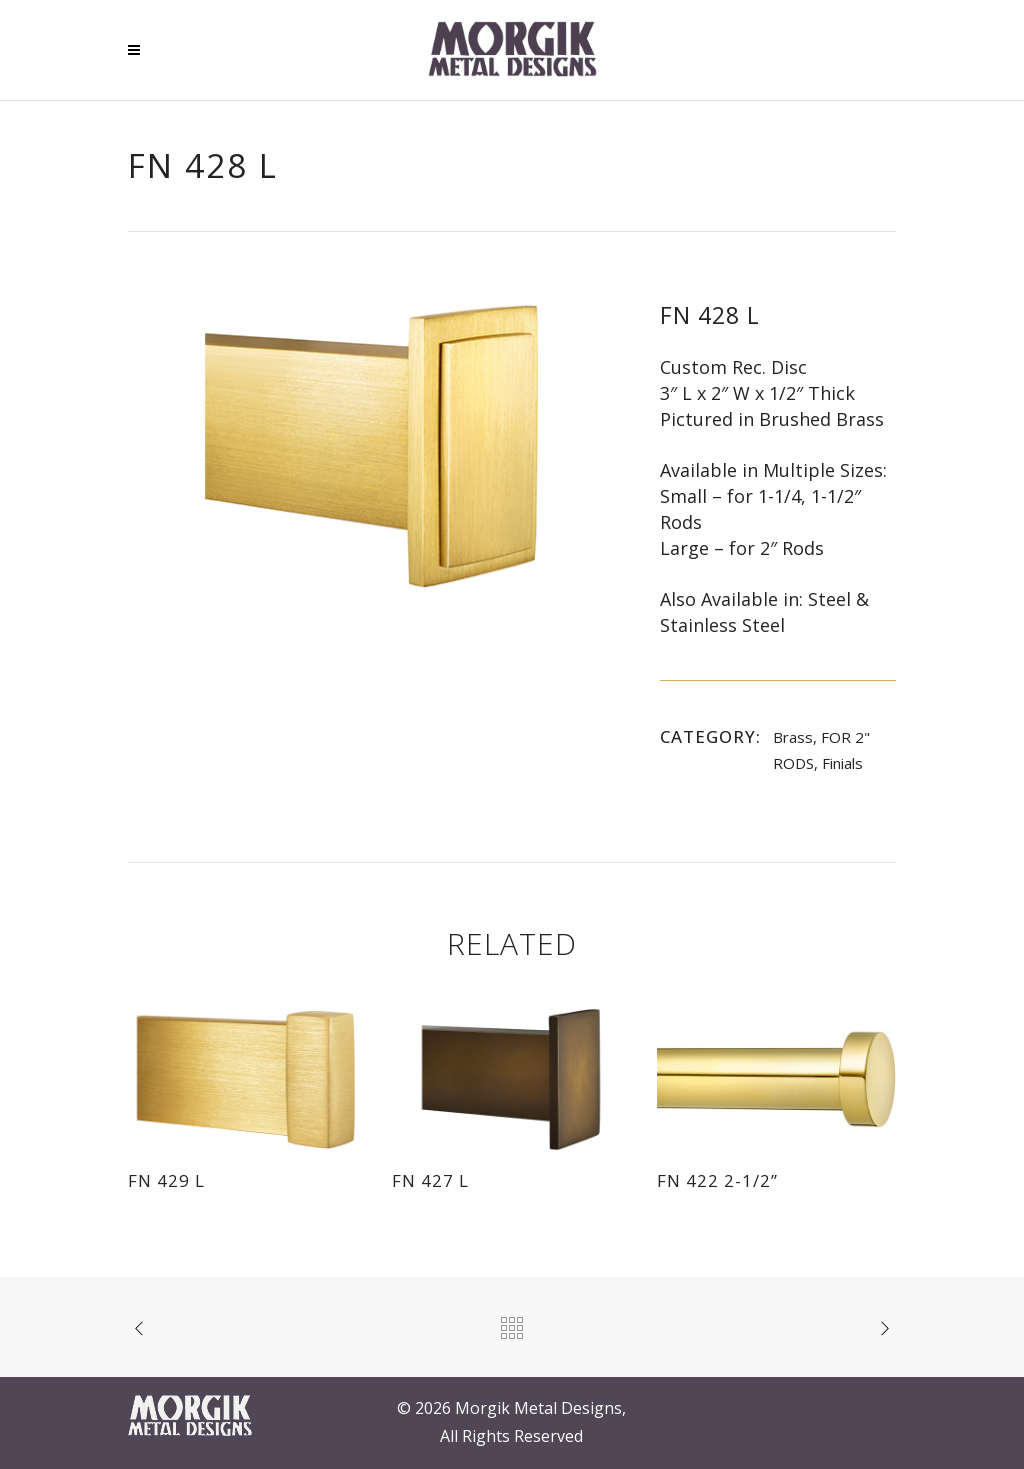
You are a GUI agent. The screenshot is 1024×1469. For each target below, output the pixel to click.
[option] (374, 445)
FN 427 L (430, 1180)
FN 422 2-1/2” (717, 1180)
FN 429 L (166, 1180)
